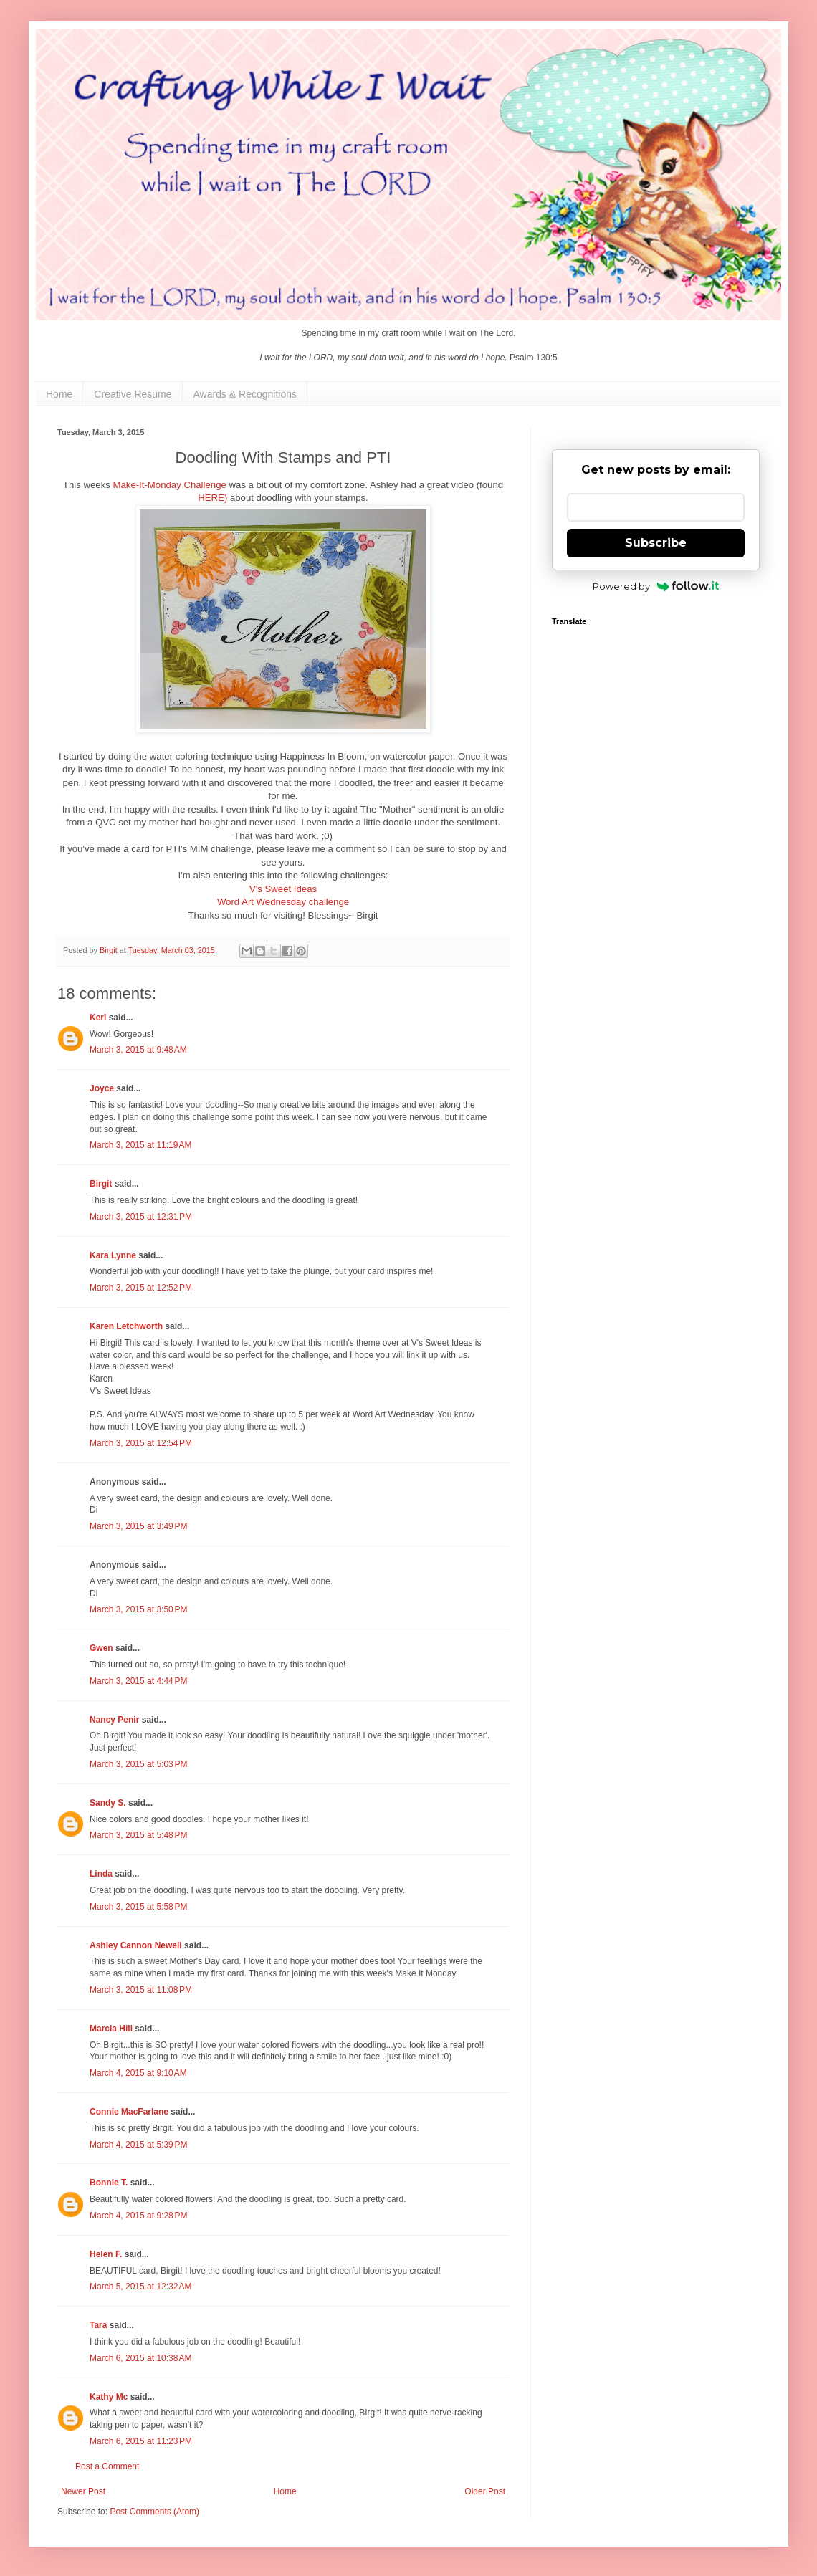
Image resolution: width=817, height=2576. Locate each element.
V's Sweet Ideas (283, 889)
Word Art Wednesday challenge (283, 901)
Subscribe (656, 543)
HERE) (212, 497)
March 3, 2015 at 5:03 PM (138, 1764)
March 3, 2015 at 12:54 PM (141, 1443)
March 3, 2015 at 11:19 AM (140, 1145)
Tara (98, 2325)
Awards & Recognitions (245, 394)
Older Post (484, 2491)
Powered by (656, 586)
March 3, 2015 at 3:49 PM (138, 1526)
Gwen (101, 1648)
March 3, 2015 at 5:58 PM (138, 1907)
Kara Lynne (113, 1255)
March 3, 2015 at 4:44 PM (138, 1681)
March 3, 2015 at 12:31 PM (141, 1217)
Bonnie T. (109, 2183)
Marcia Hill (111, 2029)
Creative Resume (132, 394)
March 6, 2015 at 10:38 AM (140, 2358)
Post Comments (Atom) (154, 2511)
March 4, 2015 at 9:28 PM (138, 2216)
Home (59, 394)
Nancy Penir (116, 1720)
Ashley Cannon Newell (136, 1945)
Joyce (102, 1088)
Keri (98, 1017)
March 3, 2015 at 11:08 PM (141, 1990)
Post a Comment (107, 2466)
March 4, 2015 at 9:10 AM (138, 2073)
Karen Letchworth (126, 1326)
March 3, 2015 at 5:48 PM (138, 1835)
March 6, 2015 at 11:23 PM (141, 2441)
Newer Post (83, 2491)
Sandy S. (108, 1803)
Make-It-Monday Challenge (169, 484)
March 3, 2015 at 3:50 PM (138, 1609)
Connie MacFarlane (129, 2112)
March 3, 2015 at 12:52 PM (141, 1288)
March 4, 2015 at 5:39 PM (138, 2145)
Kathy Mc (109, 2397)
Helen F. (106, 2254)
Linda (101, 1874)
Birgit (101, 1184)
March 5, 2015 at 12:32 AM (140, 2286)
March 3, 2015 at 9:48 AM (138, 1050)
